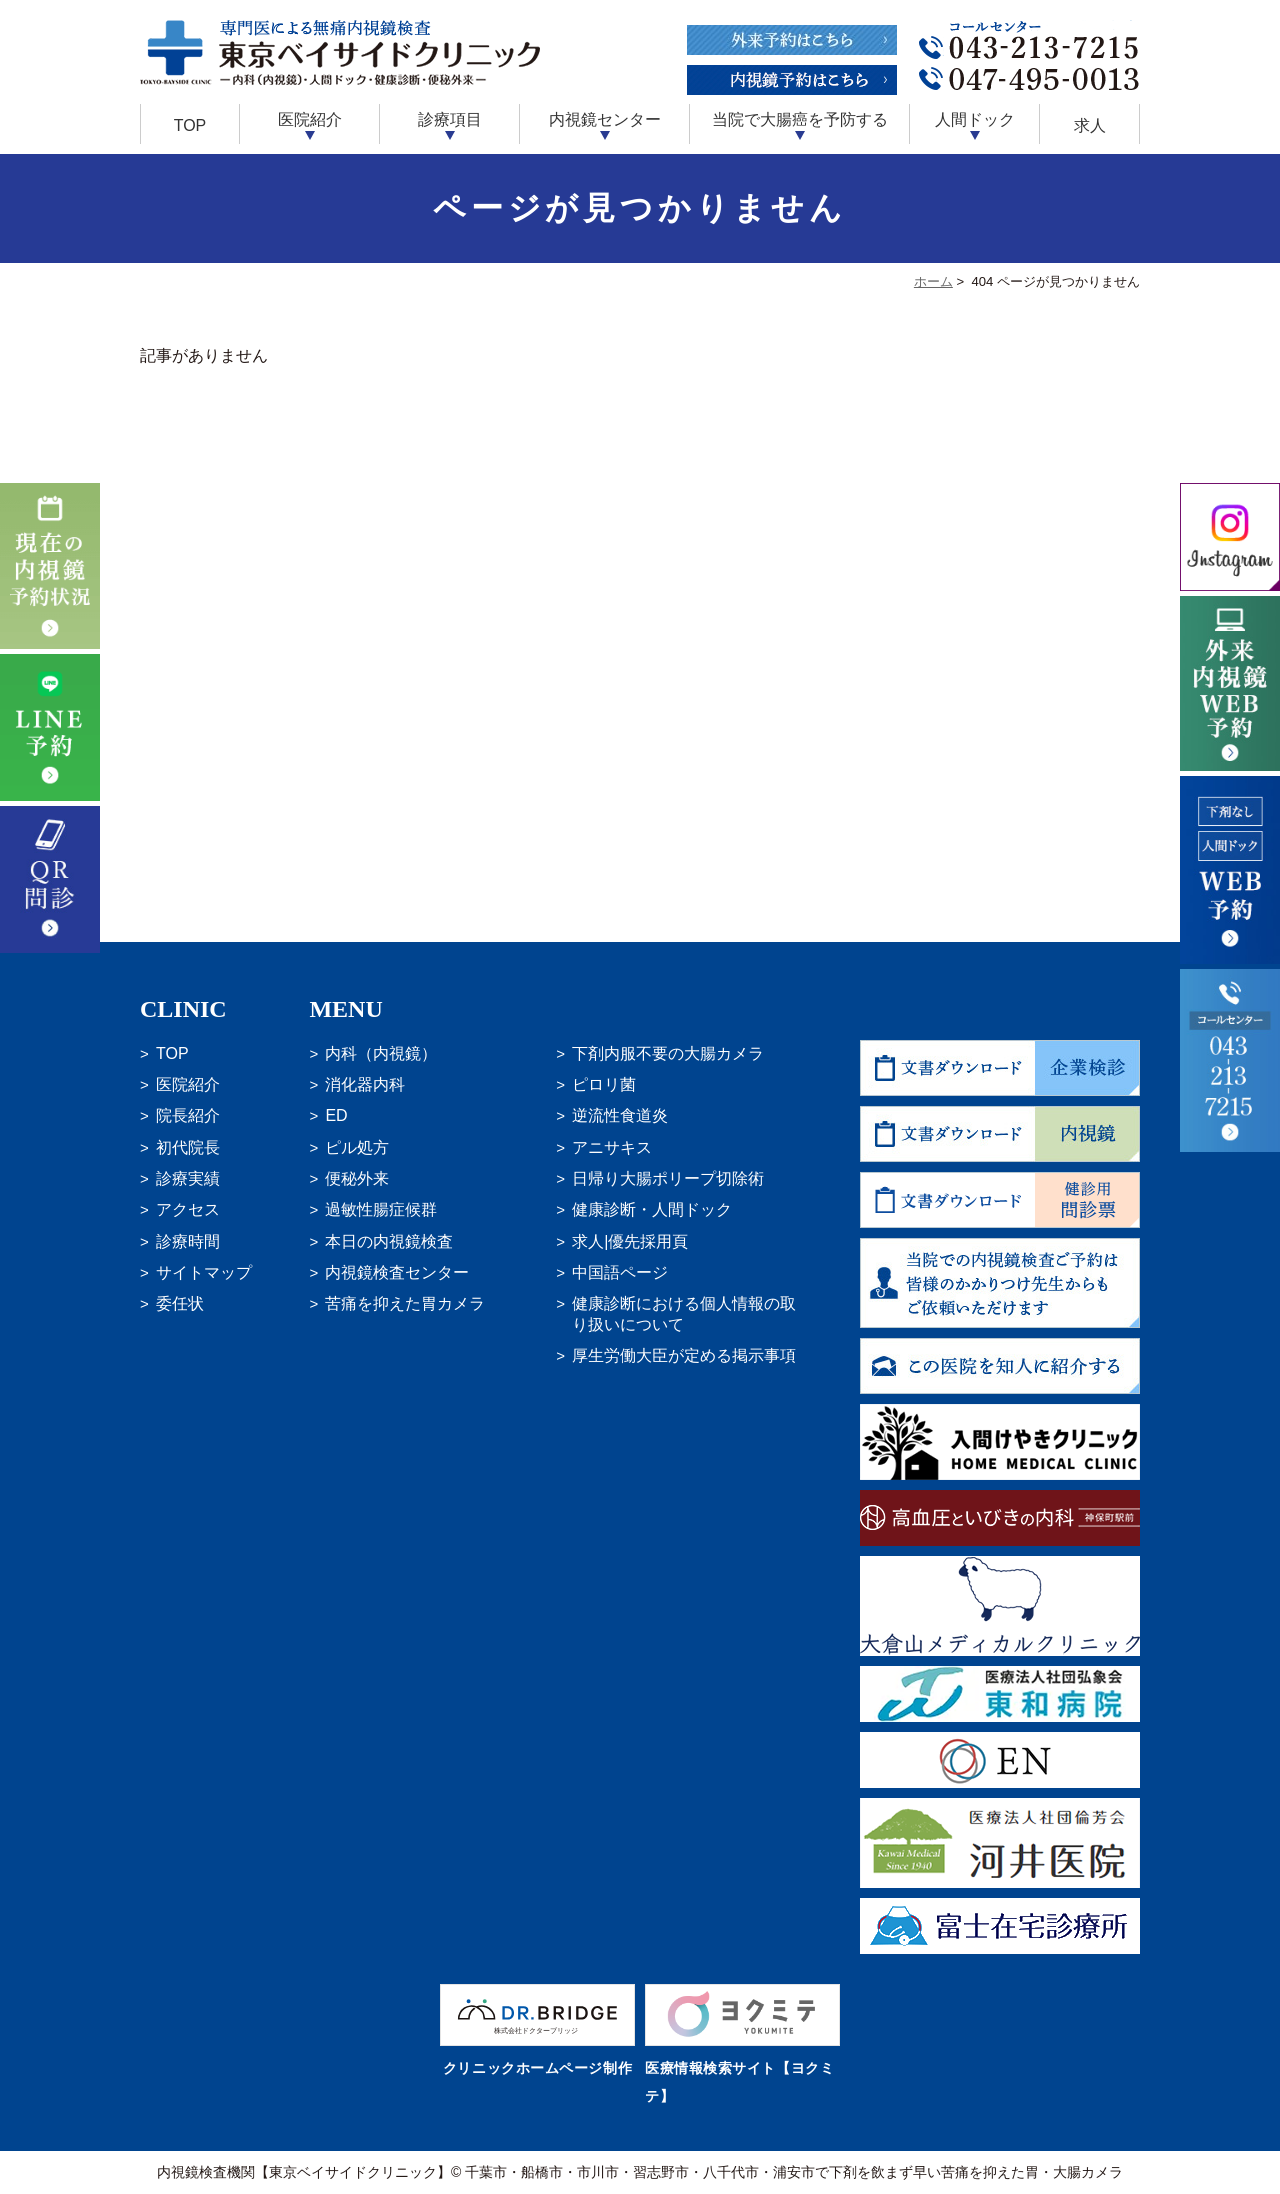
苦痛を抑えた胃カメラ (405, 1303)
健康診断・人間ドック (652, 1209)
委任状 (180, 1303)
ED (336, 1115)
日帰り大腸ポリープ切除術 (668, 1178)
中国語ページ (620, 1272)
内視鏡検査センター (397, 1272)
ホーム (933, 281)
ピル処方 (357, 1147)
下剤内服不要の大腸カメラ (668, 1053)
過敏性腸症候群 (381, 1209)
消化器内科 (365, 1084)
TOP (190, 125)
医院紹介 (188, 1084)
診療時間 (188, 1241)
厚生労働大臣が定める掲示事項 (684, 1355)
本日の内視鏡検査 (389, 1241)
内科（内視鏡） (381, 1053)
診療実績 (188, 1178)
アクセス (188, 1209)
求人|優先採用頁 (630, 1241)
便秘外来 (357, 1178)
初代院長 (188, 1147)
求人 (1090, 125)
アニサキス (612, 1147)
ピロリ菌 (604, 1084)
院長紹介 (188, 1115)
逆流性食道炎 (620, 1115)
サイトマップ (204, 1272)
